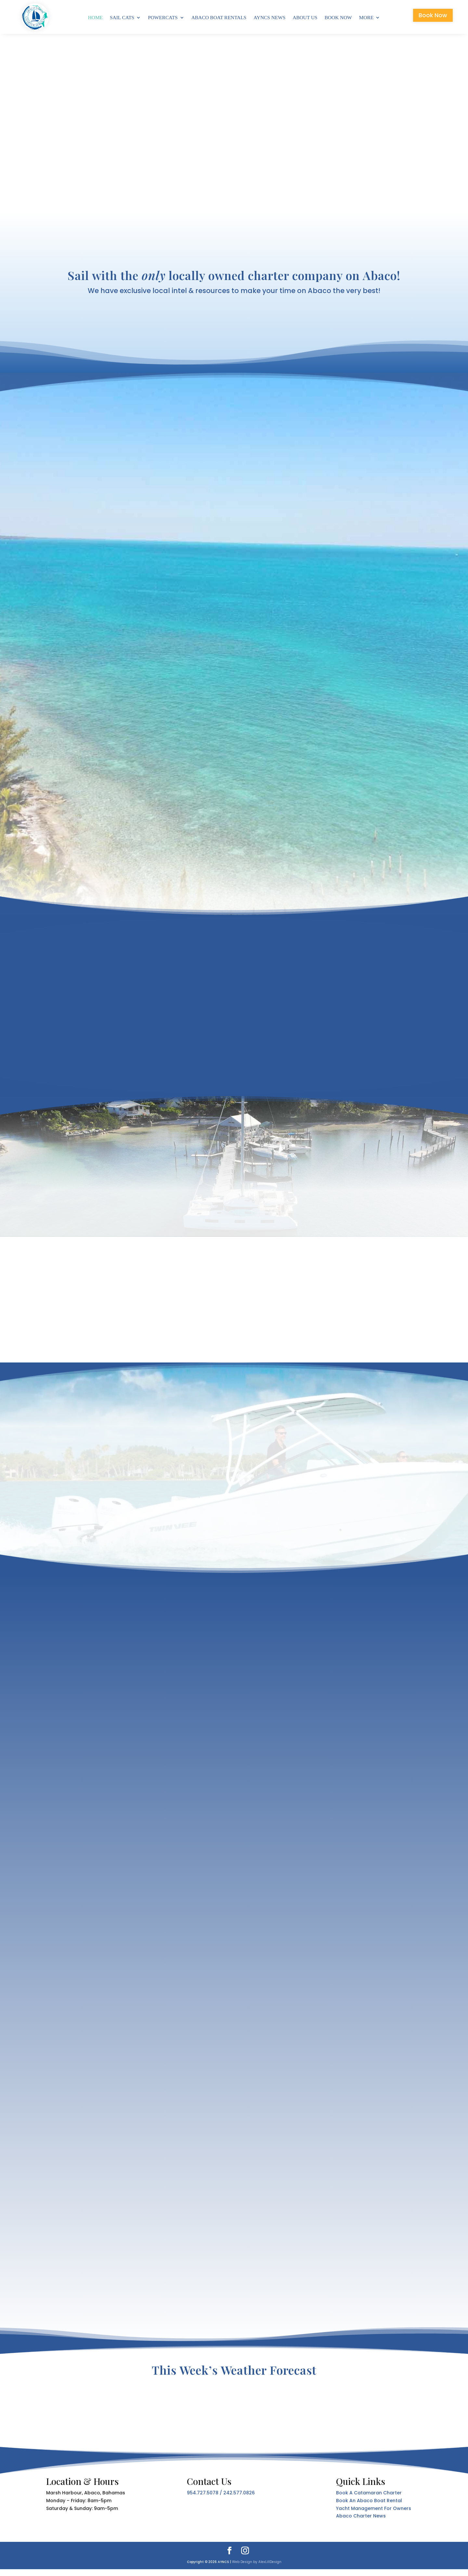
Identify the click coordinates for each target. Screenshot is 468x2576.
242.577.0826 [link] (239, 2500)
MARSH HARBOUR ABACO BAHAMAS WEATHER (234, 2415)
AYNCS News (269, 17)
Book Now (338, 17)
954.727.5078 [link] (202, 2500)
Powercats (163, 17)
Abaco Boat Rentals (219, 17)
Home (95, 17)
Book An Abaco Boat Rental (369, 2507)
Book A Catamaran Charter (369, 2500)
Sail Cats (122, 17)
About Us (304, 17)
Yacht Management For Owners (373, 2515)
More (366, 17)
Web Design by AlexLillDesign (256, 2569)
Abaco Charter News (361, 2523)
